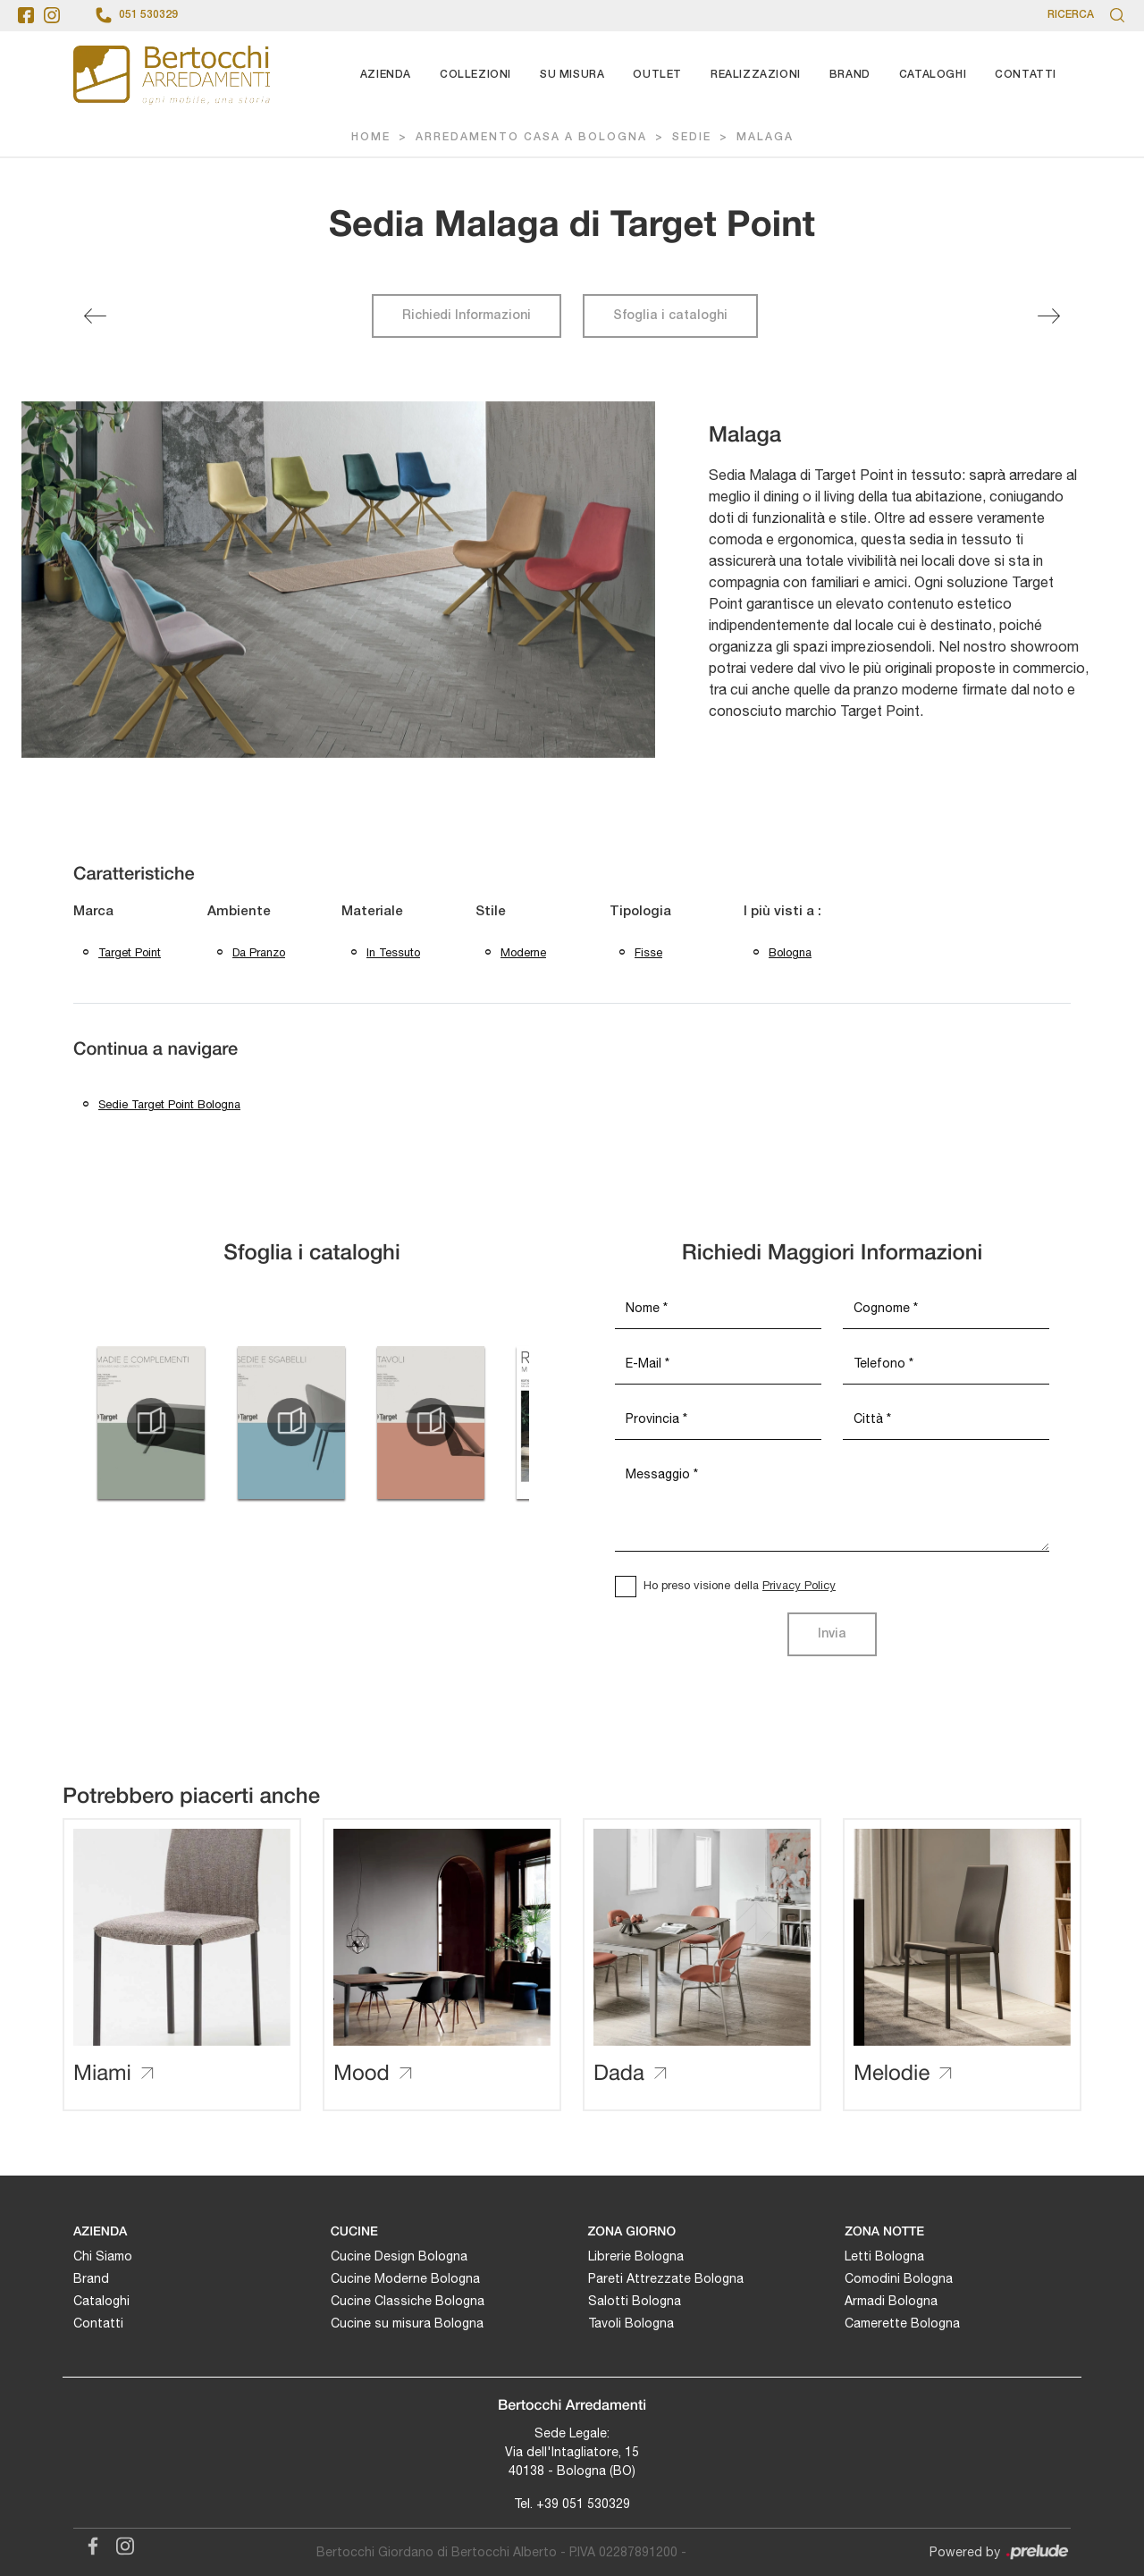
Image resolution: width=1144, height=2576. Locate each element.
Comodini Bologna (899, 2278)
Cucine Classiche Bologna (407, 2301)
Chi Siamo (102, 2256)
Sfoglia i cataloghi (670, 316)
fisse (648, 952)
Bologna (790, 952)
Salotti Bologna (634, 2301)
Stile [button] (490, 911)
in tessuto (393, 952)
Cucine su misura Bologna (407, 2323)
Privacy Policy (799, 1585)
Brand (850, 75)
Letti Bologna (884, 2256)
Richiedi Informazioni (466, 316)
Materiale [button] (372, 911)
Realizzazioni (756, 75)
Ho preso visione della (740, 1585)
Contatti (1025, 75)
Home (371, 137)
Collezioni (475, 75)
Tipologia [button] (640, 911)
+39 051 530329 (583, 2503)
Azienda (385, 75)
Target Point (129, 952)
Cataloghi (932, 75)
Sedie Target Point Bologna (169, 1104)
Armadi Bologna (891, 2301)
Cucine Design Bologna (399, 2256)
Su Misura (572, 75)
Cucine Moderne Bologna (405, 2278)
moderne (523, 952)
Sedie (691, 137)
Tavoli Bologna (631, 2323)
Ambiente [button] (239, 911)
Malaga (765, 137)
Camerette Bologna (902, 2323)
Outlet (657, 75)
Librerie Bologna (636, 2256)
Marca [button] (93, 911)
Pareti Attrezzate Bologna (666, 2278)
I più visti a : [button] (782, 911)
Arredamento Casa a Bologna (531, 137)
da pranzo (258, 952)
